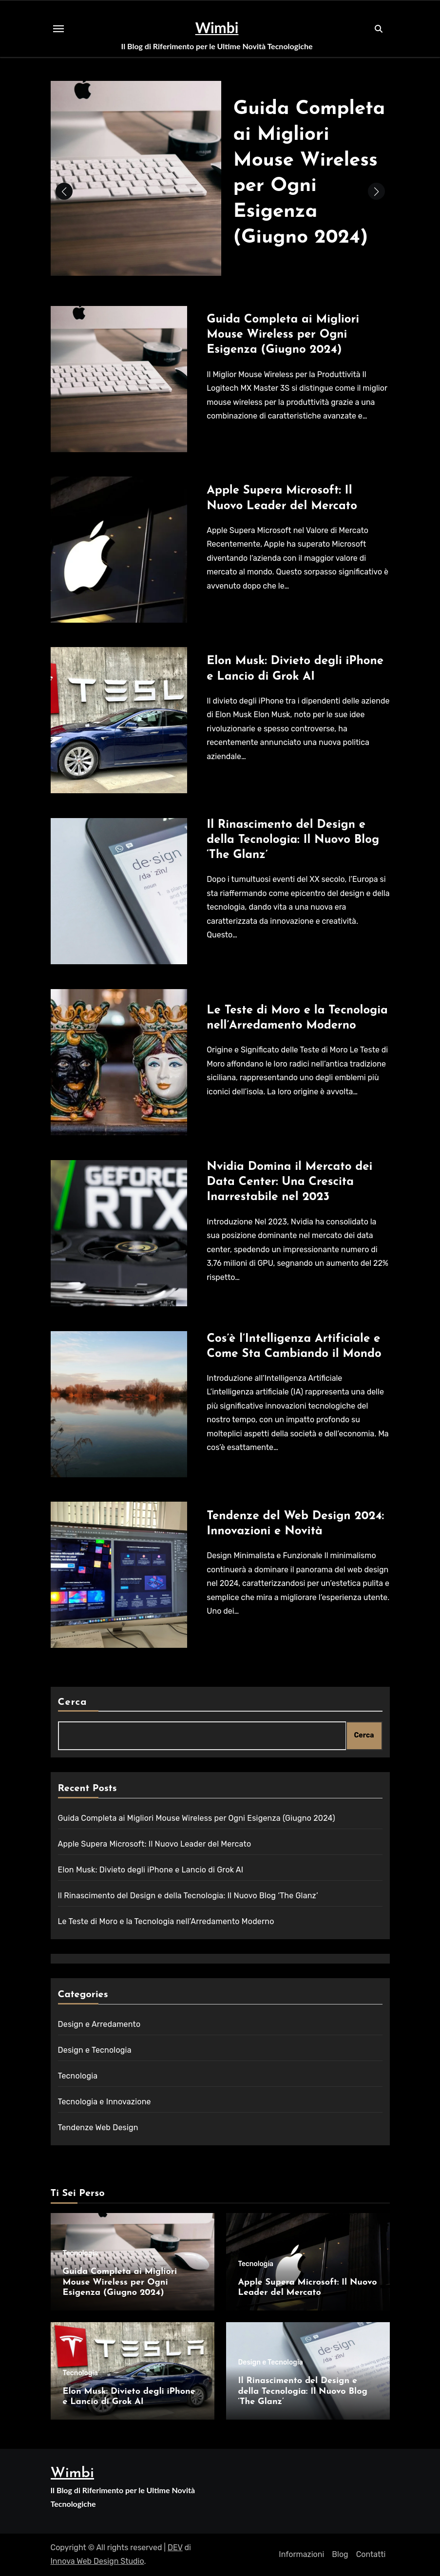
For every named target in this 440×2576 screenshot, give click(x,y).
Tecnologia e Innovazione (104, 2101)
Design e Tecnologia (95, 2050)
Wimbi (217, 27)
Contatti (371, 2554)
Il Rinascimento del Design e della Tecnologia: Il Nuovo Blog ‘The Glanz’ (293, 840)
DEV (175, 2547)
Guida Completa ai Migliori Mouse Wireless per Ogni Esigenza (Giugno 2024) (283, 335)
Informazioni (301, 2554)
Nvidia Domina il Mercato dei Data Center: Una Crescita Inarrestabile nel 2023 (289, 1182)
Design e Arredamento (99, 2024)
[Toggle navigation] (58, 29)
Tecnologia (78, 2075)
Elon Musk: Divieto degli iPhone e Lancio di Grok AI (151, 1869)
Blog (340, 2554)
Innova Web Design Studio (97, 2561)
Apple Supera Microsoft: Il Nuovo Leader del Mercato (154, 1844)
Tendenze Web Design (98, 2127)
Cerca (72, 1702)
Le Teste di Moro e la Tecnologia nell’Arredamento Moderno (166, 1921)
